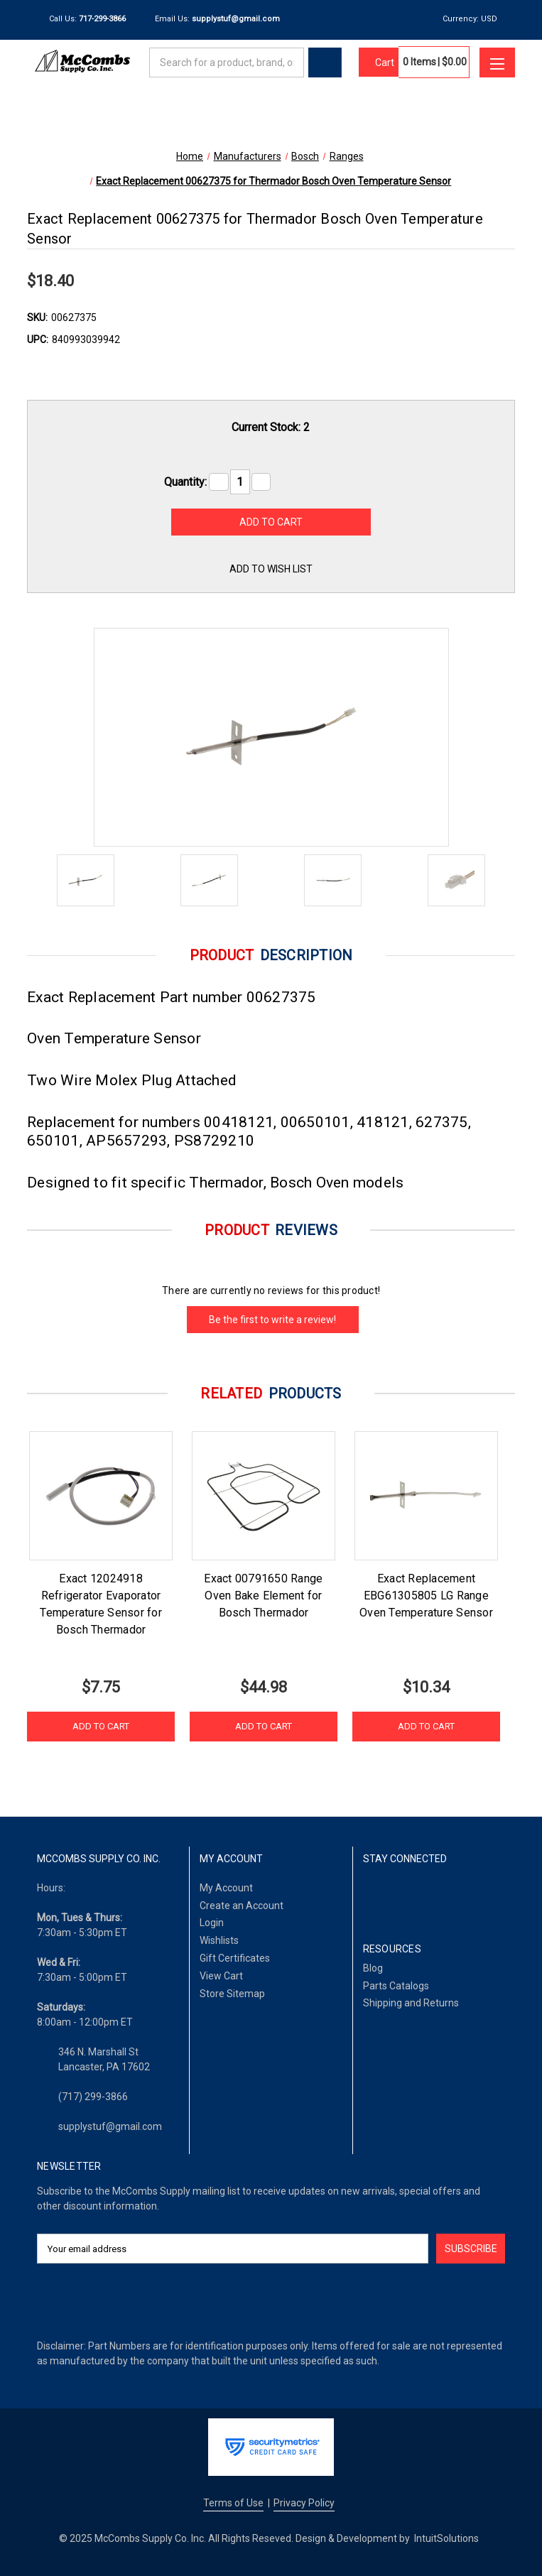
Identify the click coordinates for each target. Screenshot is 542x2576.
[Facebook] (370, 1896)
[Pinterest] (478, 1896)
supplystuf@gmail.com (110, 2126)
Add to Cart (100, 1726)
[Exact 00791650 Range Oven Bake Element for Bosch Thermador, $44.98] (263, 1495)
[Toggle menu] (497, 62)
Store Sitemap (232, 1993)
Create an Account (241, 1905)
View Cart (221, 1976)
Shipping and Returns (411, 2003)
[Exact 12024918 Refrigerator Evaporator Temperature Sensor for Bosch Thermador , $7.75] (101, 1495)
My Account (226, 1887)
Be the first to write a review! (272, 1319)
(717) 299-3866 (93, 2096)
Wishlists (219, 1940)
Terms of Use (233, 2503)
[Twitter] (441, 1896)
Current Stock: (271, 427)
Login (212, 1922)
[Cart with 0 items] (379, 62)
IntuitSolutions (446, 2538)
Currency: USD (475, 18)
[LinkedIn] (406, 1896)
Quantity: (185, 482)
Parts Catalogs (396, 1985)
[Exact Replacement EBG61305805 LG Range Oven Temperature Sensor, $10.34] (426, 1495)
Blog (373, 1968)
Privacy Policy (304, 2503)
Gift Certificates (235, 1958)
